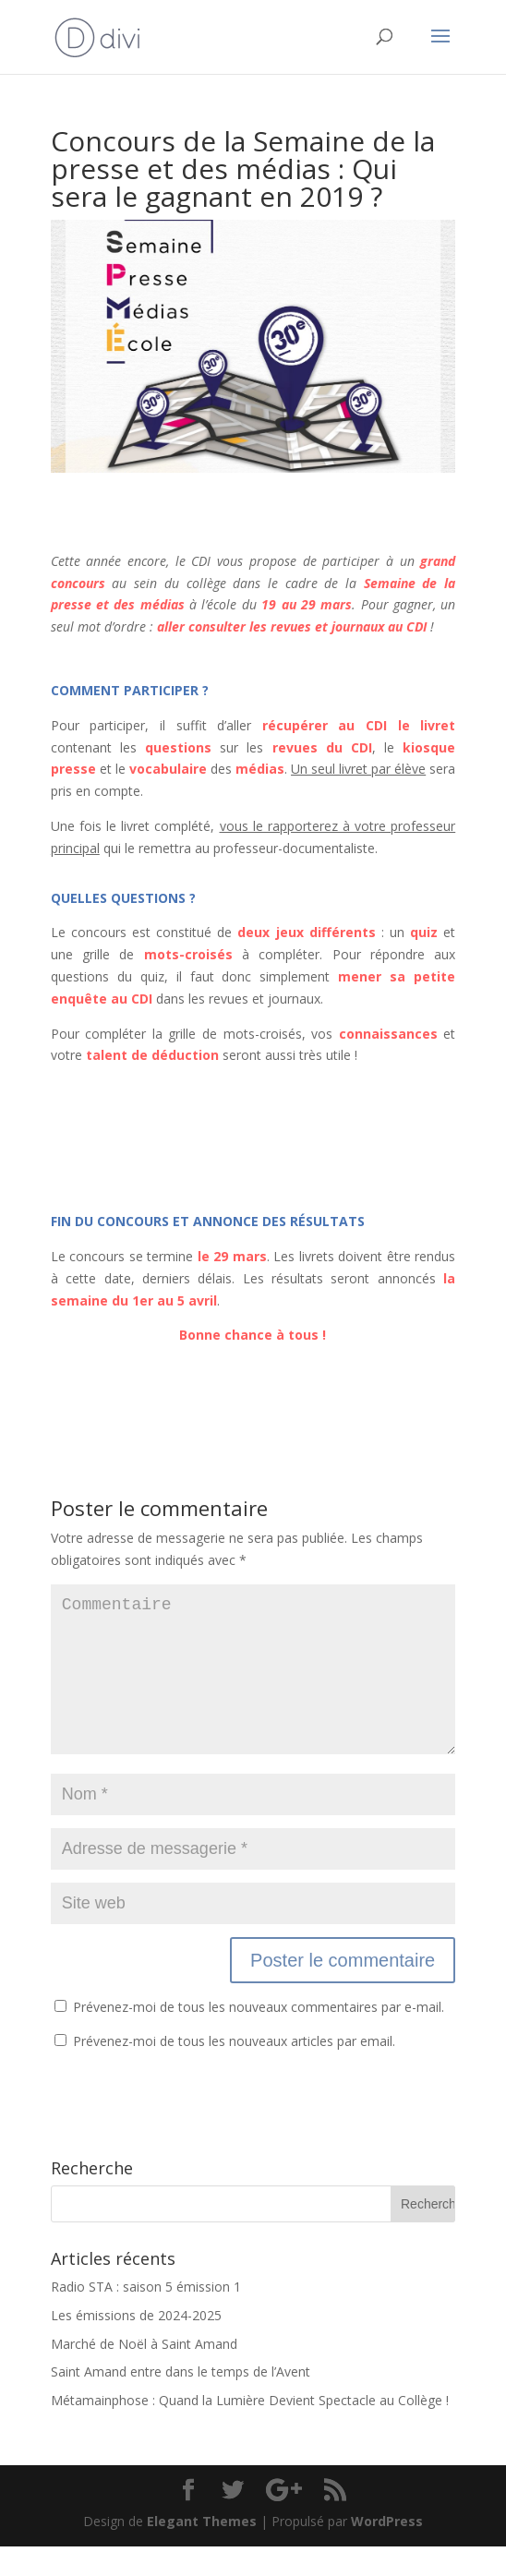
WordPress (387, 2550)
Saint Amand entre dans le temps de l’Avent (180, 2401)
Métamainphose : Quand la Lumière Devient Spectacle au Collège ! (250, 2429)
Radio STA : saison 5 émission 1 (146, 2316)
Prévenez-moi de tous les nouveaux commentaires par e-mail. (258, 2036)
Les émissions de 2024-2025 (136, 2344)
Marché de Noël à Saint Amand (144, 2373)
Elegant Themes (202, 2550)
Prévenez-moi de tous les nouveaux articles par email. (234, 2070)
